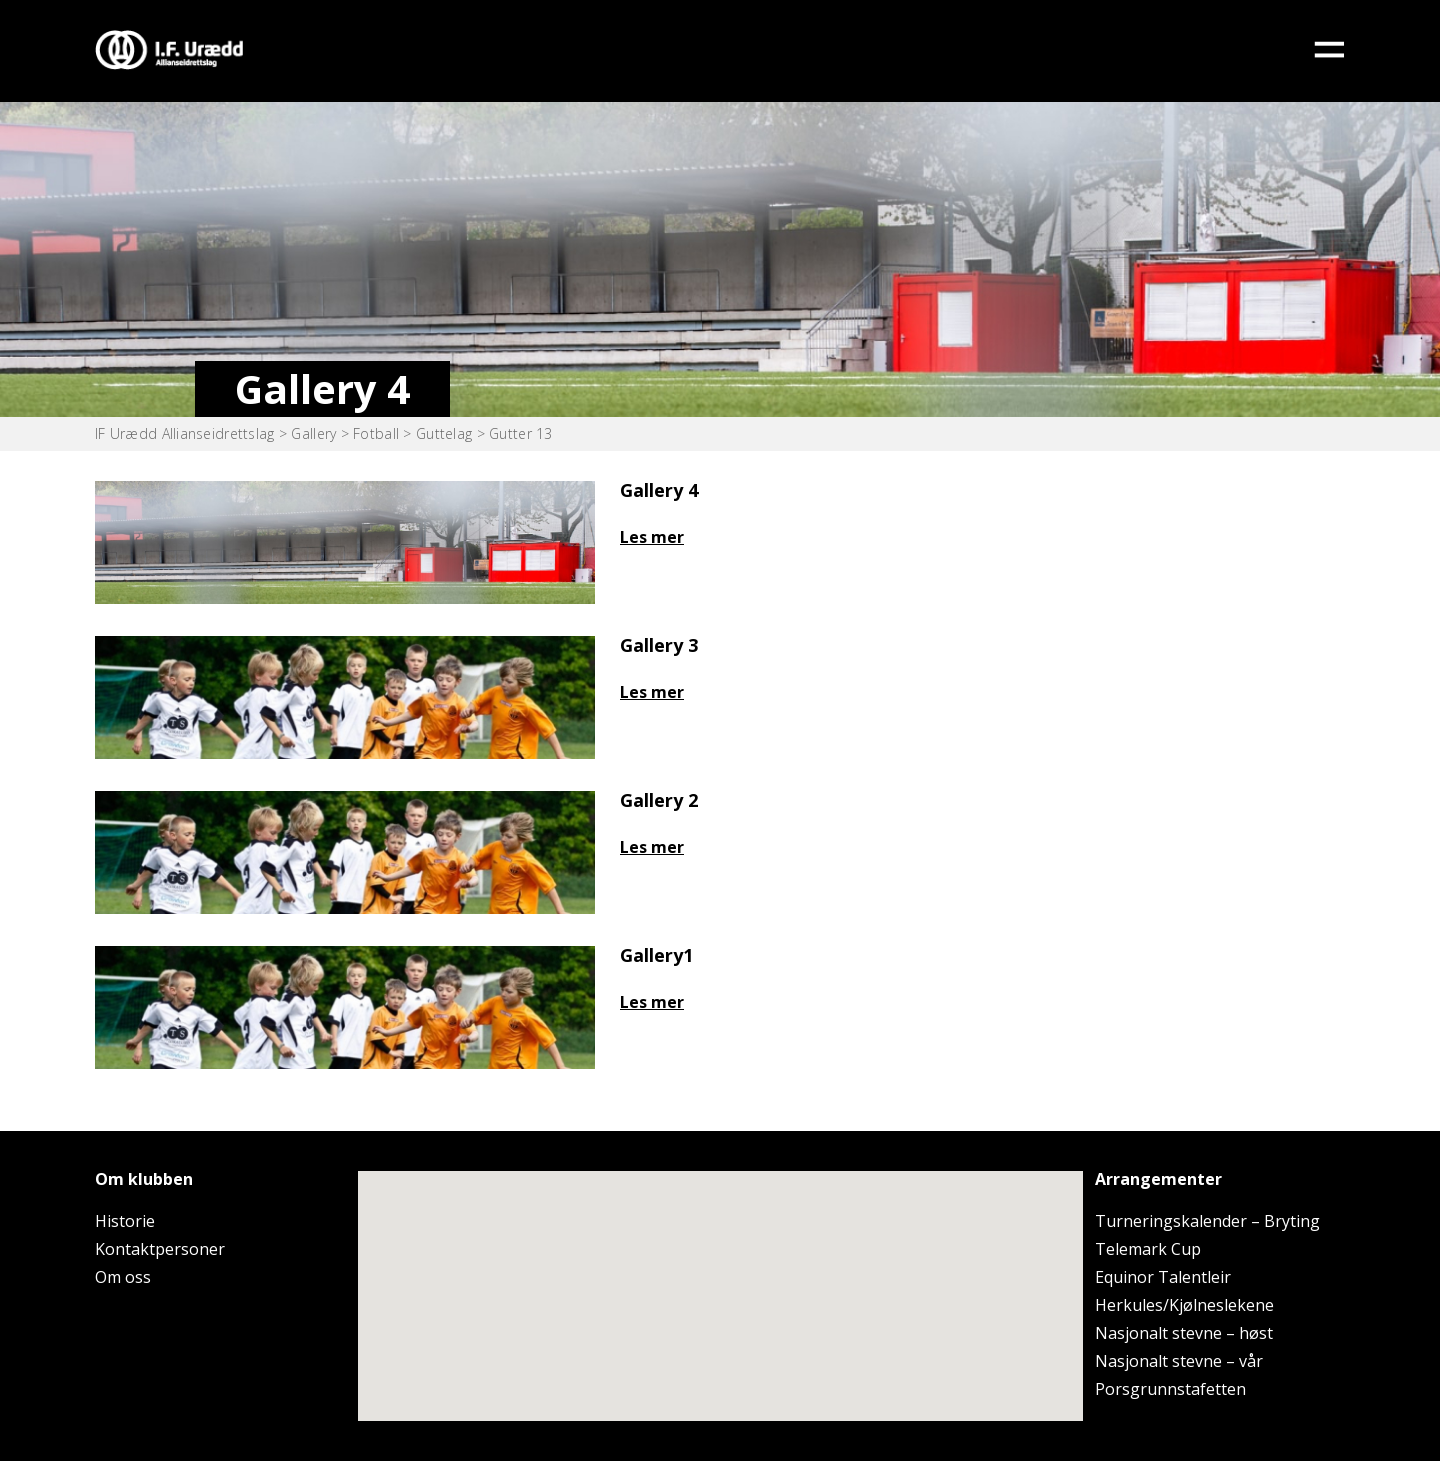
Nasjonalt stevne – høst (1184, 1333)
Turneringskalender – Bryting (1207, 1221)
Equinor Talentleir (1163, 1277)
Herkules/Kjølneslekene (1184, 1305)
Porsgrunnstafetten (1170, 1389)
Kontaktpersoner (160, 1249)
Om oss (123, 1277)
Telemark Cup (1148, 1249)
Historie (125, 1221)
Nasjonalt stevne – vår (1179, 1361)
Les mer (652, 537)
